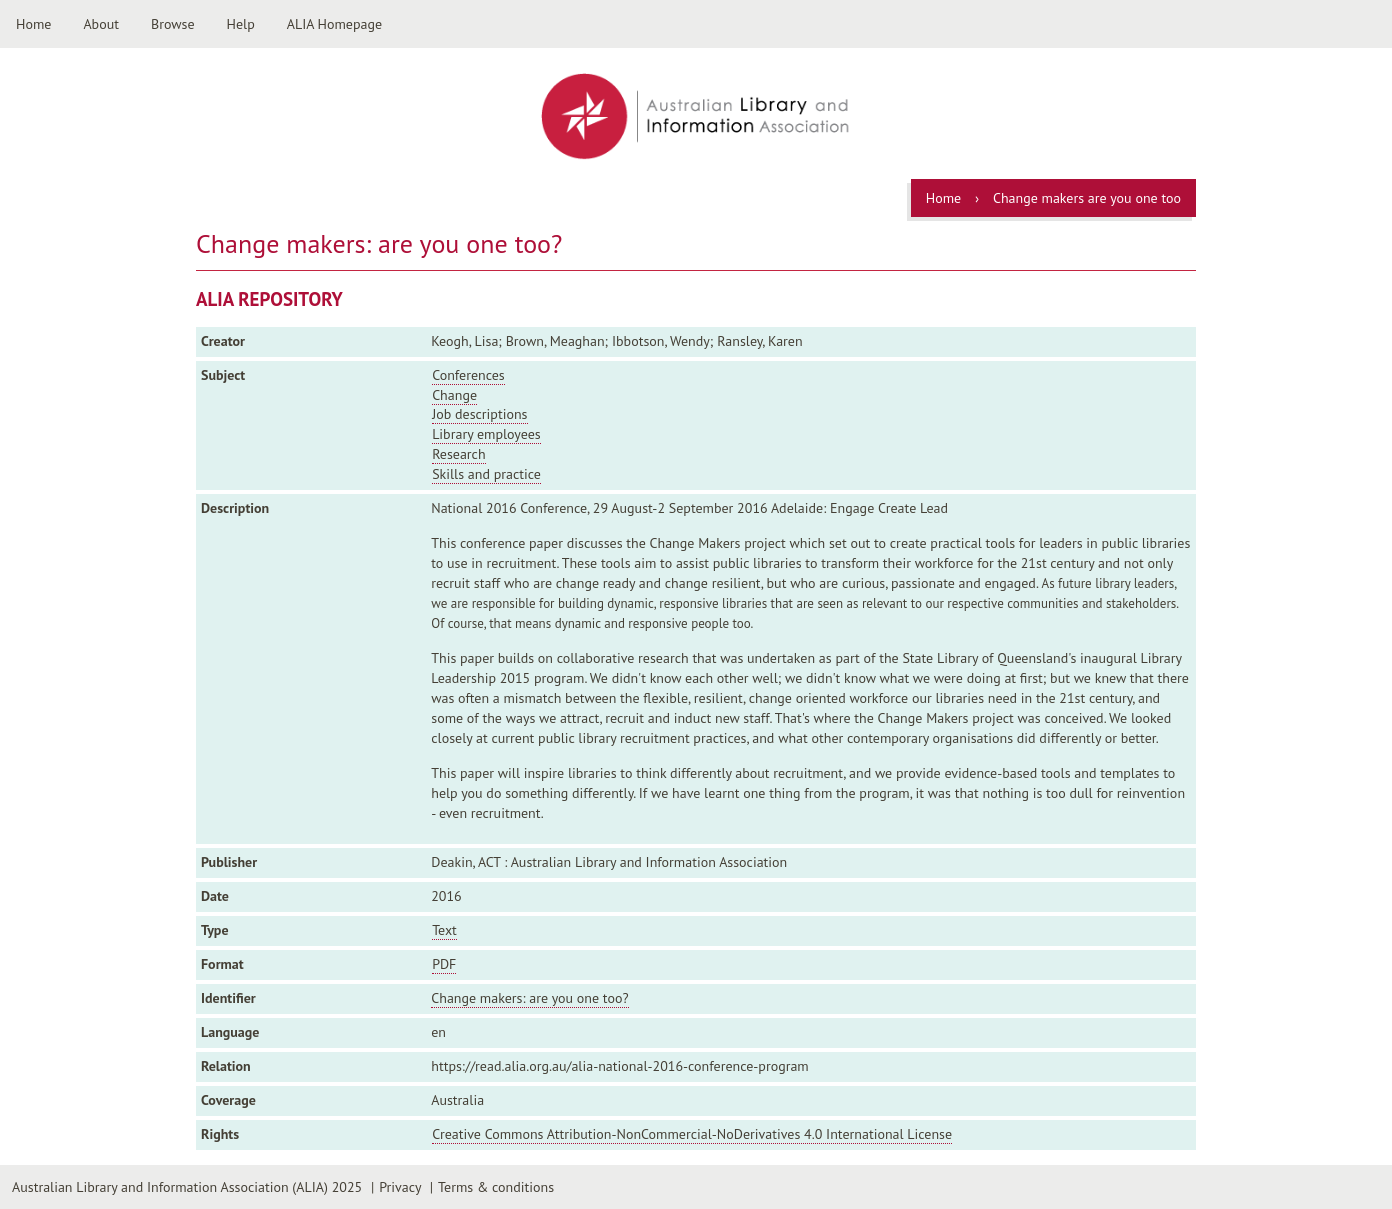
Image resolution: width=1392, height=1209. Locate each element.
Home (33, 24)
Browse (173, 24)
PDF (444, 964)
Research (458, 454)
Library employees (486, 434)
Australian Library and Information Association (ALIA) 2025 (187, 1187)
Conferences (468, 375)
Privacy (400, 1187)
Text (444, 930)
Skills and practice (486, 474)
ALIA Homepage (334, 24)
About (101, 24)
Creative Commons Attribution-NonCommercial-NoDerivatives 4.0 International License (692, 1134)
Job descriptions (479, 414)
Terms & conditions (496, 1187)
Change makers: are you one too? (529, 998)
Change (454, 395)
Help (241, 24)
